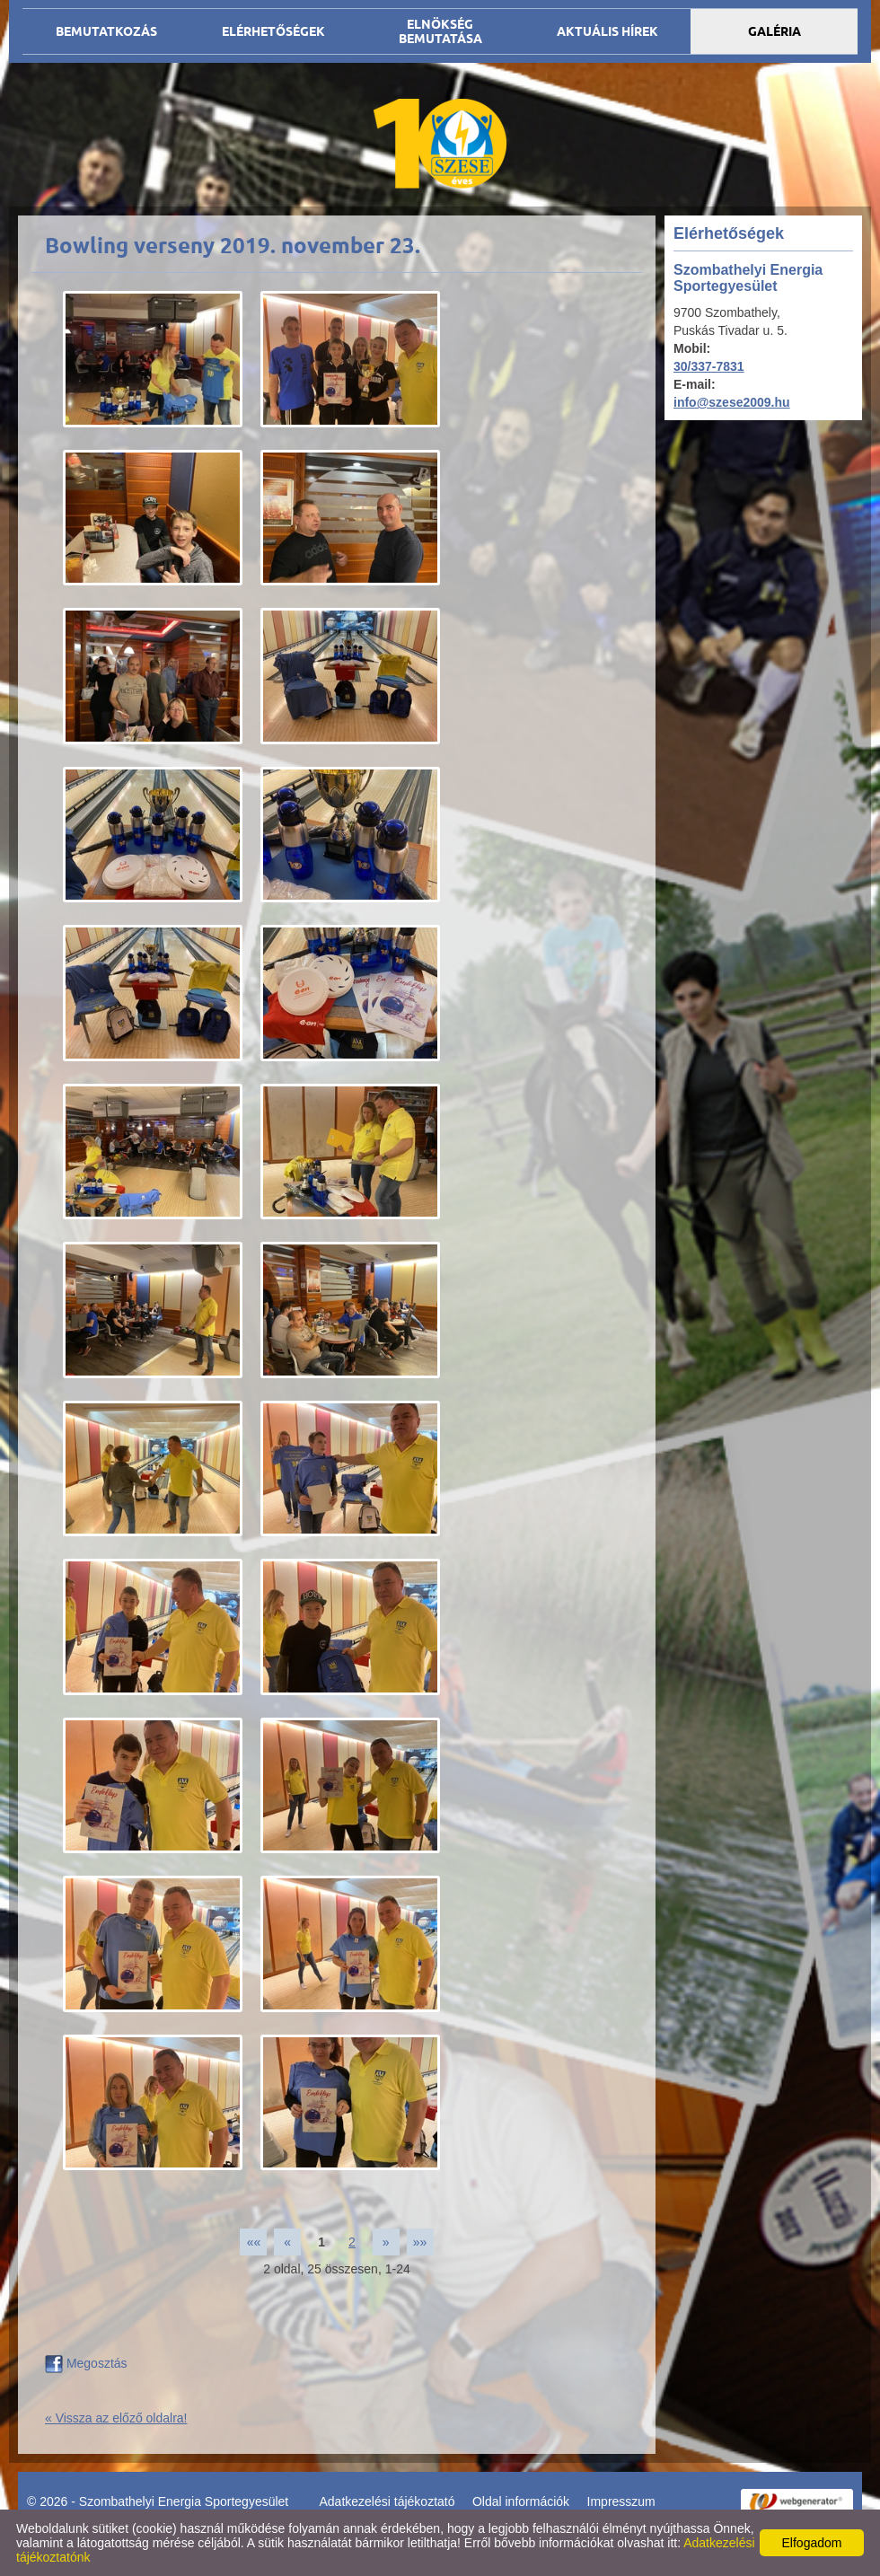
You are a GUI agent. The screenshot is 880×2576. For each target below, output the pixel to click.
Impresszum (621, 2501)
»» (420, 2242)
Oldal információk (520, 2501)
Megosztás (86, 2363)
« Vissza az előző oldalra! (116, 2418)
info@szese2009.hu (731, 402)
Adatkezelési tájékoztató (387, 2501)
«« (254, 2242)
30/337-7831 (708, 366)
